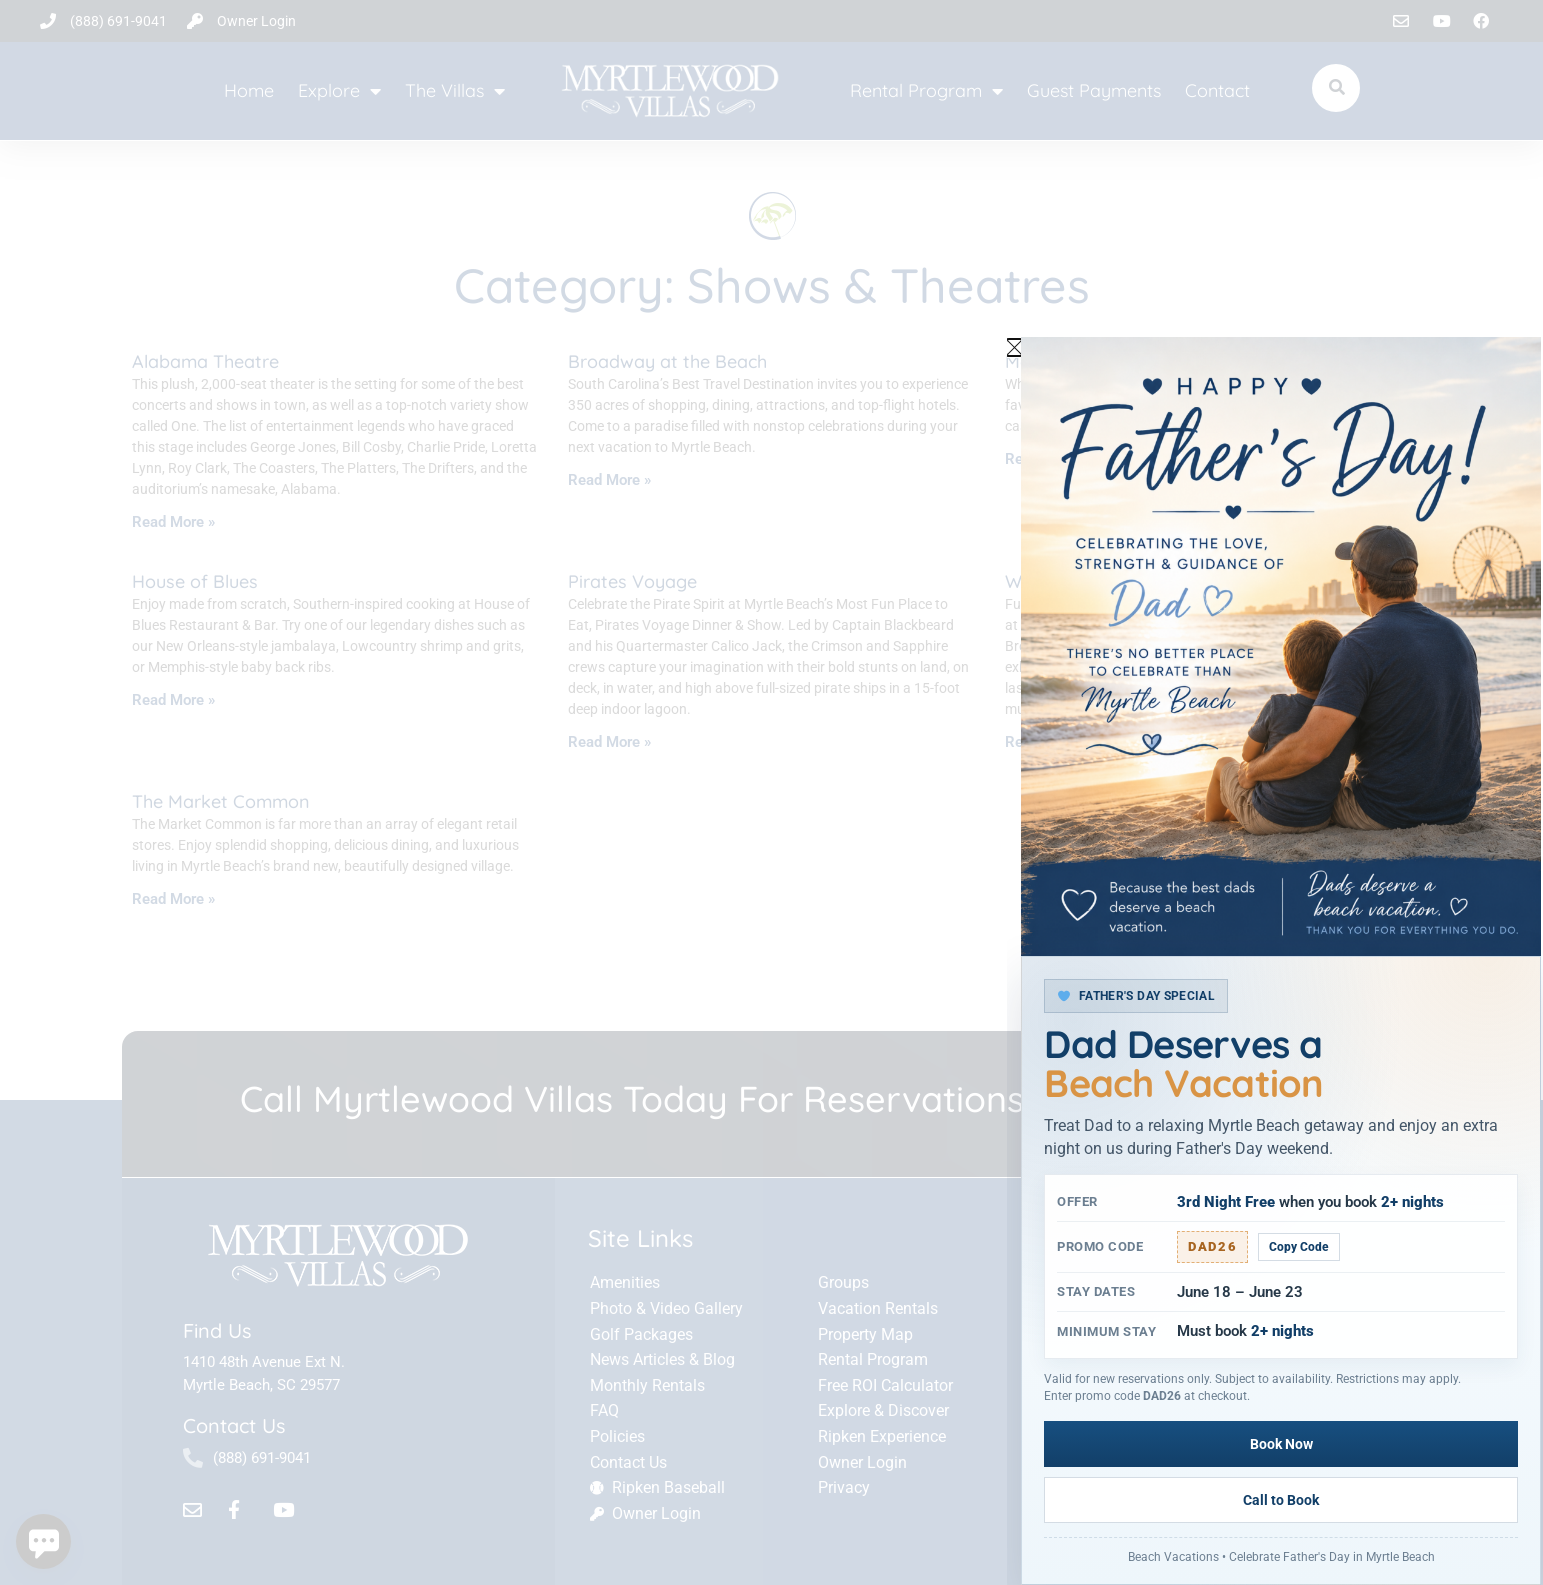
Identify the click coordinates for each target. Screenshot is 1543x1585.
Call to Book (1402, 1500)
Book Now (1160, 1500)
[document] (771, 792)
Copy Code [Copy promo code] (1299, 1303)
